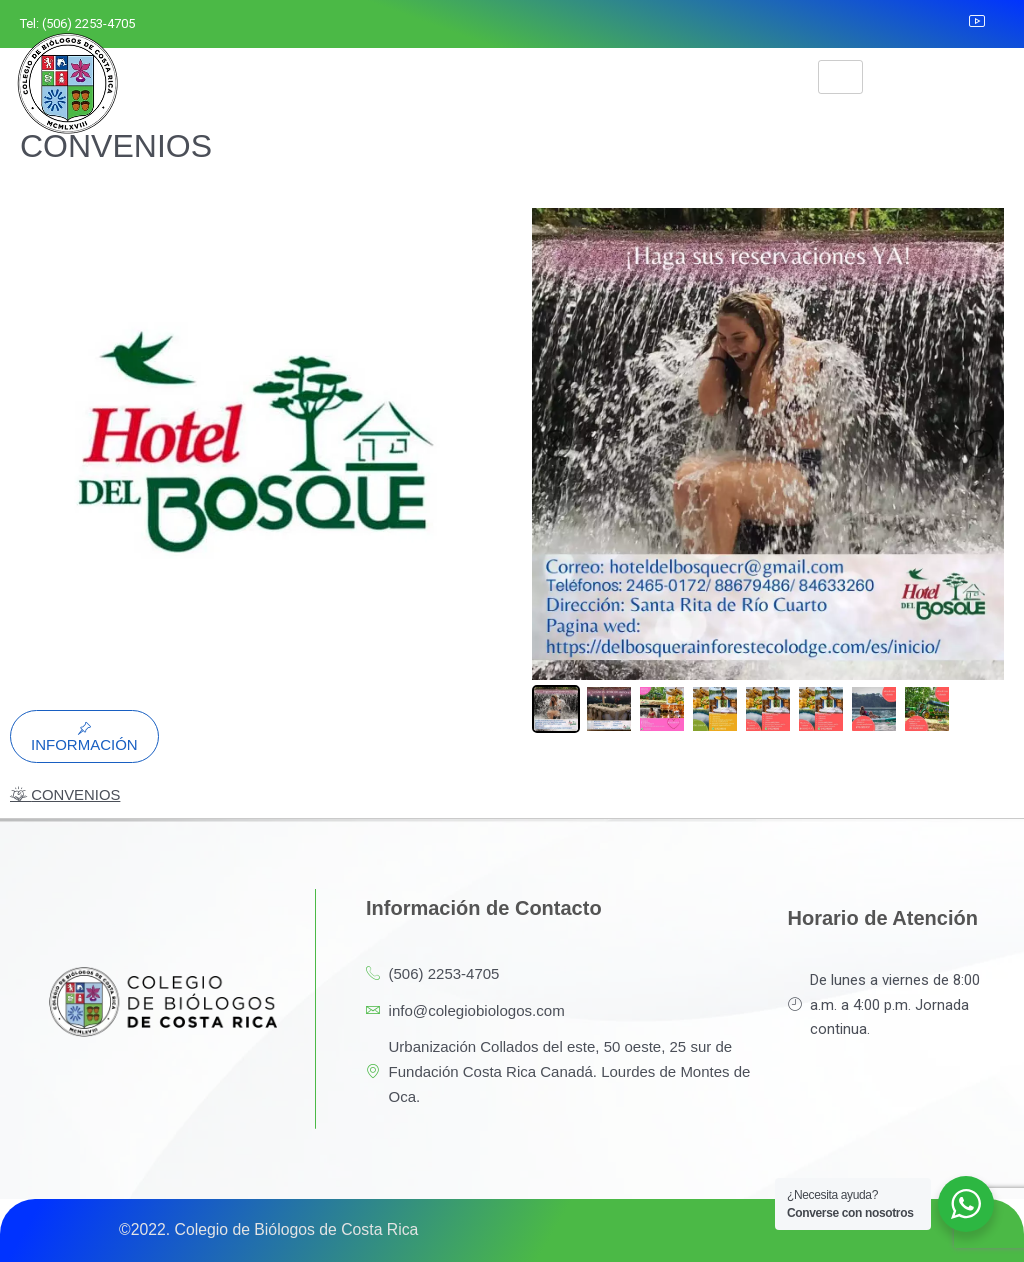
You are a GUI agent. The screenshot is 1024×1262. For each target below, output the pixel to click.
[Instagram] (901, 24)
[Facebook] (856, 24)
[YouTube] (989, 24)
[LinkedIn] (945, 24)
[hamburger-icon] (840, 77)
